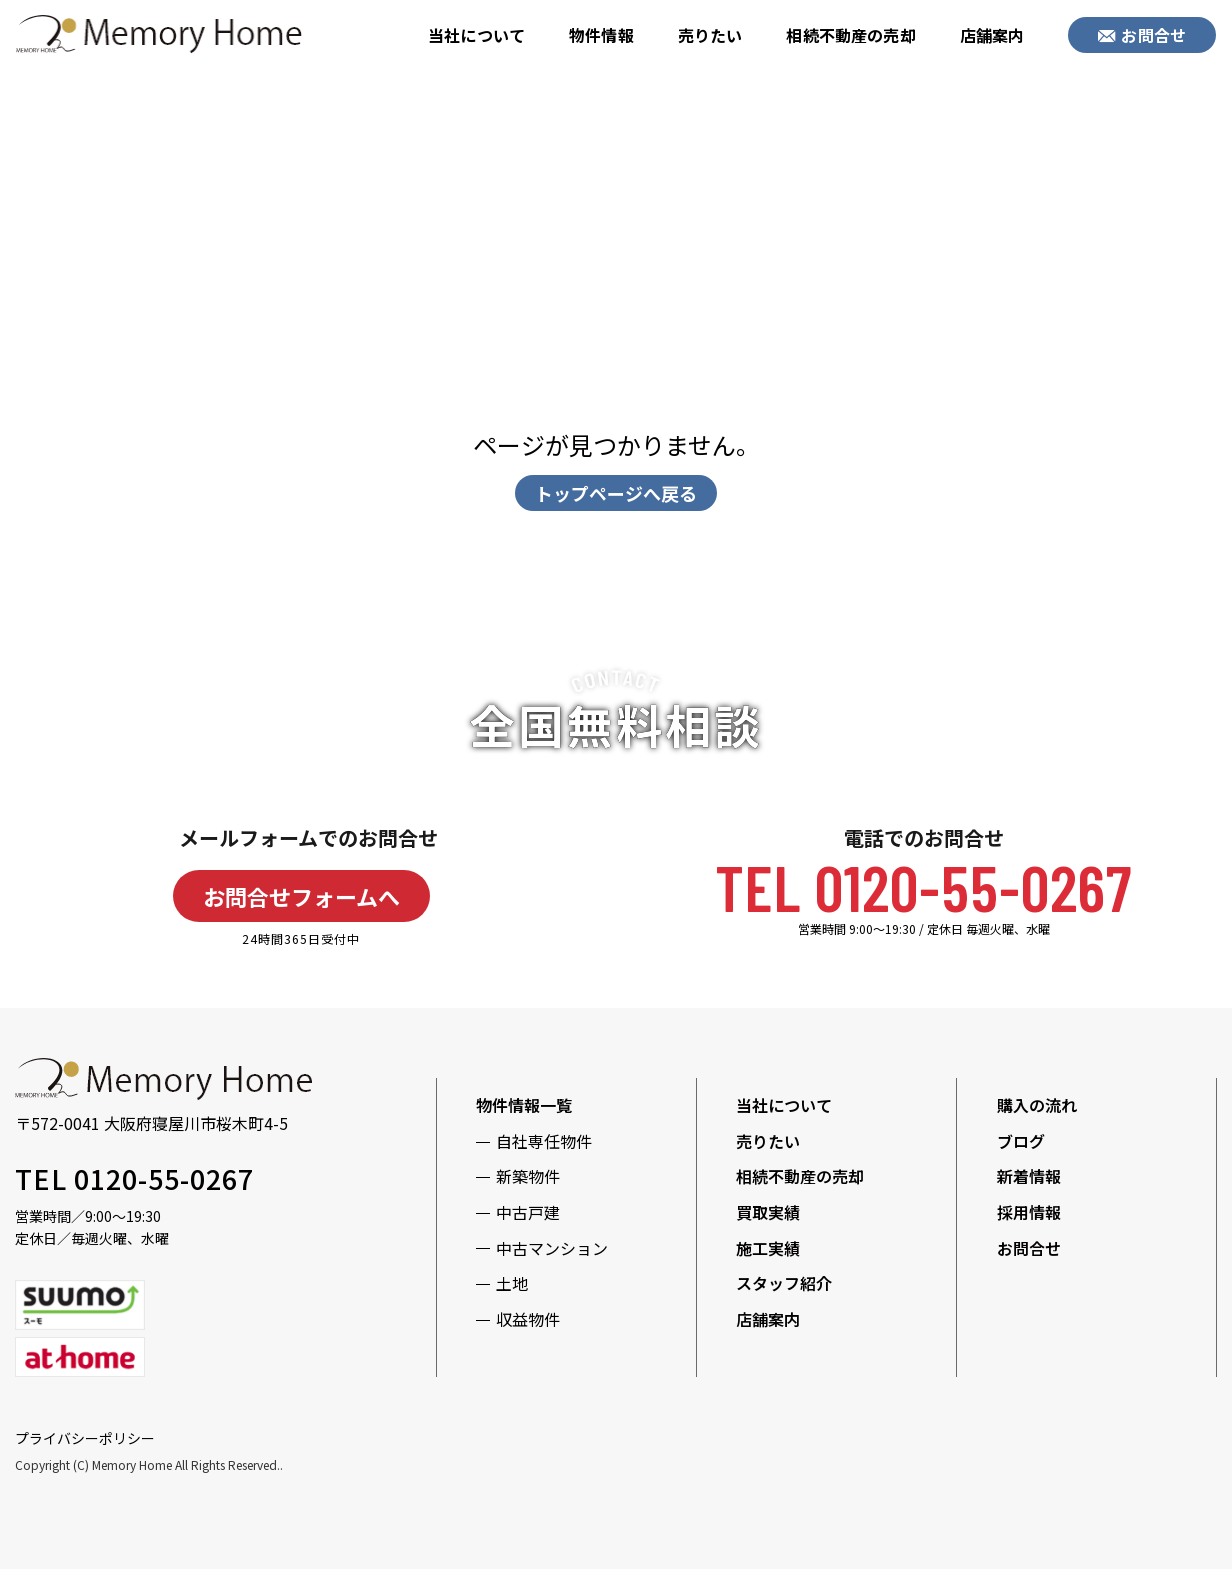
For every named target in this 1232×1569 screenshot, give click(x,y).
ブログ (1021, 1141)
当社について (476, 35)
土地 (512, 1283)
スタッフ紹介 (784, 1283)
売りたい (710, 35)
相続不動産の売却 (850, 35)
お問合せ (1142, 35)
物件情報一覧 (524, 1105)
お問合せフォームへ (301, 896)
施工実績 (768, 1248)
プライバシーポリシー (85, 1438)
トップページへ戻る (616, 493)
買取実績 (768, 1212)
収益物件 (528, 1319)
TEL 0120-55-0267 (923, 886)
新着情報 (1029, 1176)
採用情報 (1029, 1212)
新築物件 (528, 1176)
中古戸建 (528, 1212)
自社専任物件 (544, 1141)
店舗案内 (992, 35)
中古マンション (552, 1248)
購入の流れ (1037, 1105)
